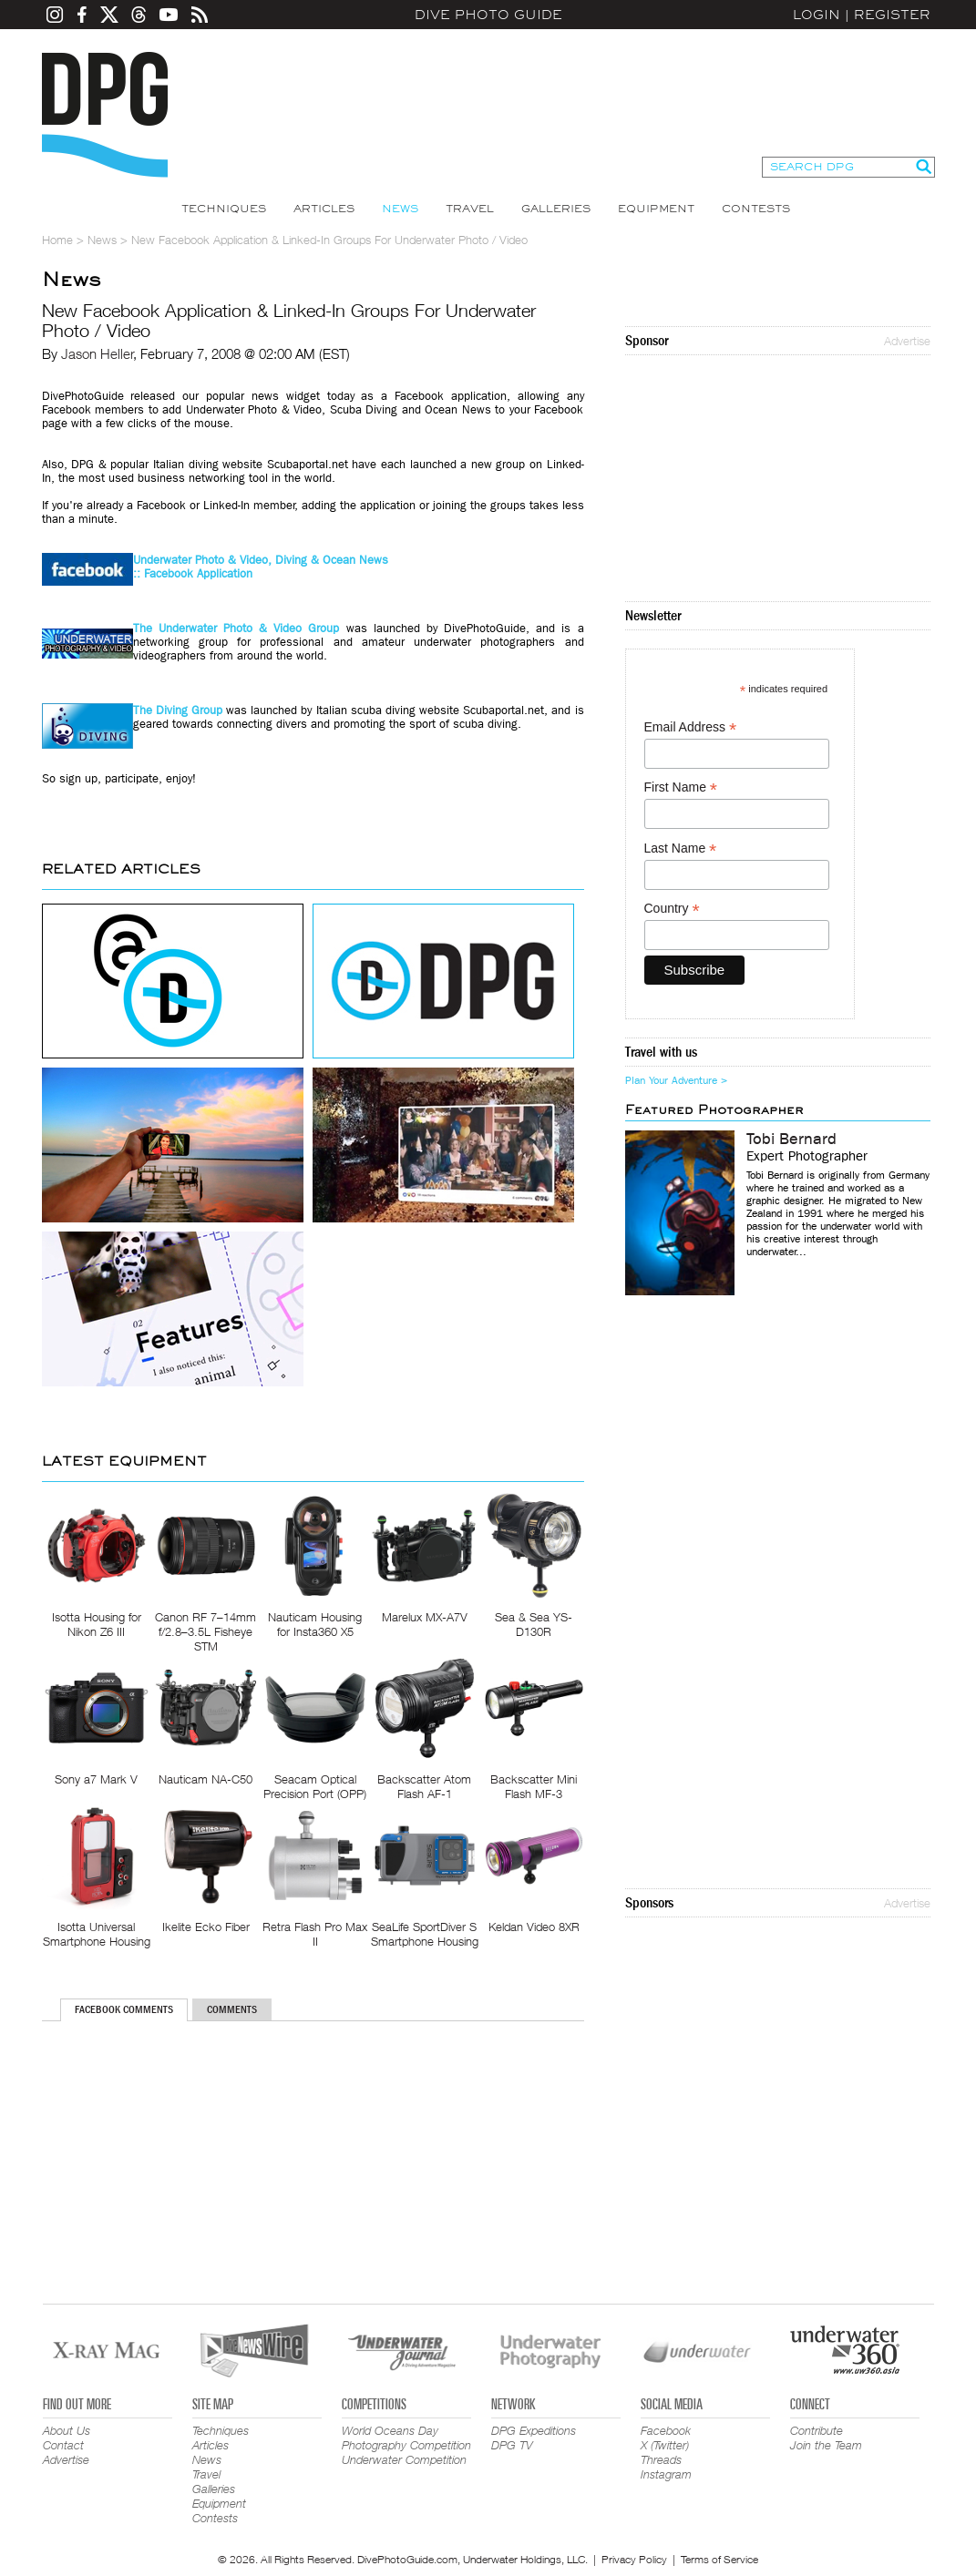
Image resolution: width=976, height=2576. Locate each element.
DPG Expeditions (533, 2430)
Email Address (690, 727)
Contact (63, 2445)
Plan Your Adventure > (676, 1080)
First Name (681, 787)
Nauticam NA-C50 (205, 1779)
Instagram (666, 2474)
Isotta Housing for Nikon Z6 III (96, 1624)
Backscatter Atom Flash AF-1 (424, 1786)
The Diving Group (177, 710)
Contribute (816, 2430)
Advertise (907, 340)
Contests (756, 208)
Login (816, 14)
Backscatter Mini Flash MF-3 (533, 1786)
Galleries (556, 208)
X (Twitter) (665, 2445)
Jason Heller (97, 353)
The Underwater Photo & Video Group (236, 628)
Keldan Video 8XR (534, 1926)
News (400, 208)
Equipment (656, 208)
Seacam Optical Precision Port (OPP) (314, 1786)
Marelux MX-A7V (424, 1617)
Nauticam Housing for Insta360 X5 (315, 1624)
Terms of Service (719, 2559)
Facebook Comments (124, 2009)
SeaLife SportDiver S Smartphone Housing (424, 1933)
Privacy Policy (634, 2559)
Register (892, 14)
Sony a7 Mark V (96, 1779)
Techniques (223, 208)
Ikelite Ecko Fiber (206, 1926)
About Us (66, 2430)
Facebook (666, 2430)
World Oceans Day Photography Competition (406, 2437)
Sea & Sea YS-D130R (533, 1624)
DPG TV (512, 2445)
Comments (232, 2009)
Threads (661, 2459)
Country (672, 908)
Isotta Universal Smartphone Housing (96, 1933)
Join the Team (826, 2445)
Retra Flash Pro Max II (314, 1933)
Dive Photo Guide (488, 14)
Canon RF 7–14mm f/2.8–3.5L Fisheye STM (205, 1631)
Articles (323, 208)
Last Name (680, 848)
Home (57, 239)
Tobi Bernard (791, 1139)
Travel (470, 208)
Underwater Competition (404, 2459)
